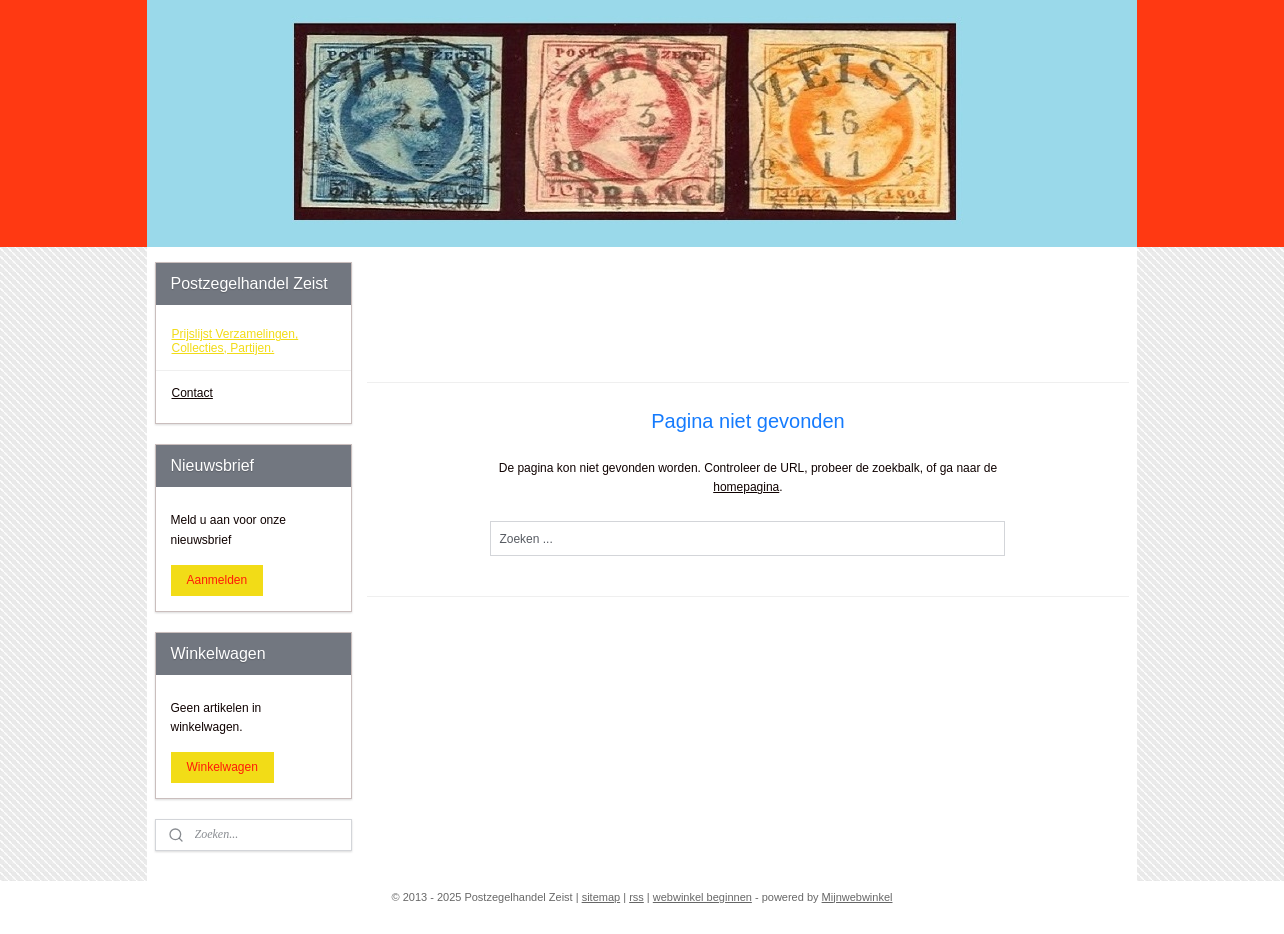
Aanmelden (217, 580)
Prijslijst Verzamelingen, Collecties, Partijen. (235, 340)
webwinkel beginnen (702, 897)
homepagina (746, 487)
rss (636, 897)
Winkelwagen (222, 767)
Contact (192, 393)
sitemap (601, 897)
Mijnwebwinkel (857, 897)
